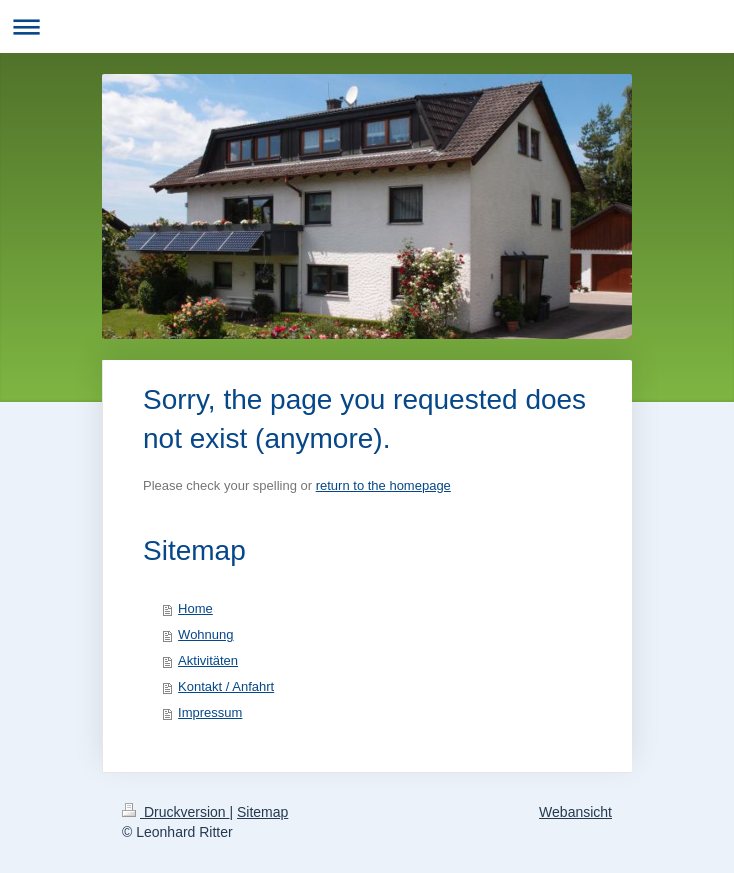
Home (195, 608)
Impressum (210, 712)
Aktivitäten (208, 660)
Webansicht (575, 812)
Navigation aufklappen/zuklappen (367, 26)
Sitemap (262, 812)
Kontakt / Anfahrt (226, 686)
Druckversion (175, 812)
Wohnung (205, 634)
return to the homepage (383, 485)
